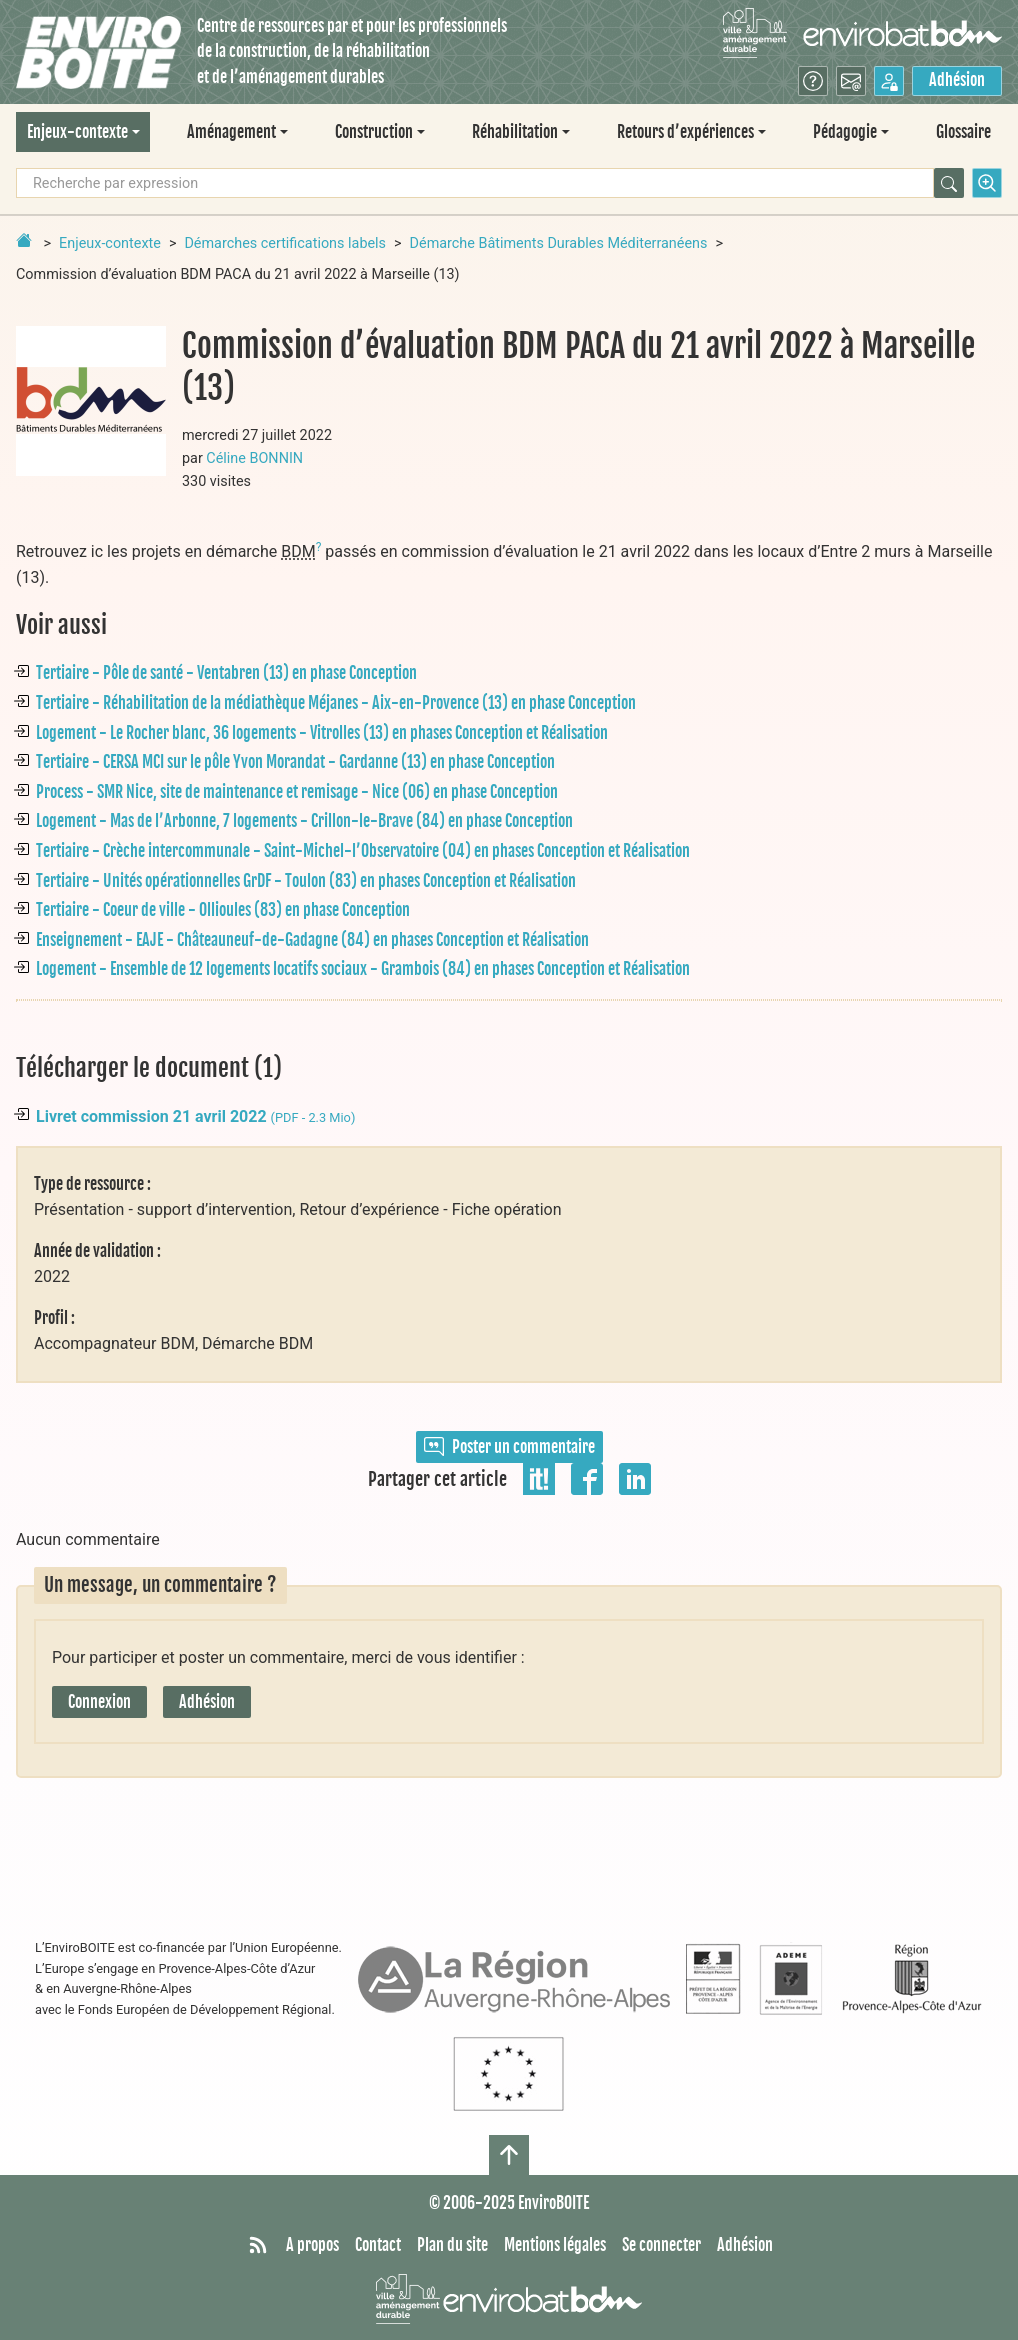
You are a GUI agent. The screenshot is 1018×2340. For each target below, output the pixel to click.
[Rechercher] (949, 183)
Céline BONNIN (254, 458)
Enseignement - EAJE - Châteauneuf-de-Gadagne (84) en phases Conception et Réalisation (312, 940)
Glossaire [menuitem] (963, 132)
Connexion (99, 1702)
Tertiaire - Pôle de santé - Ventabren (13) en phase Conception (226, 673)
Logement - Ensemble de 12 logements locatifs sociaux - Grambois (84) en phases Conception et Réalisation (363, 969)
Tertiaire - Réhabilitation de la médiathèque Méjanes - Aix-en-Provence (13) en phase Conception (336, 703)
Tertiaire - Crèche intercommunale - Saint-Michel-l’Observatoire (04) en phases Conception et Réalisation (363, 851)
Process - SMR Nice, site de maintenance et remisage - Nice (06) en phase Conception (297, 792)
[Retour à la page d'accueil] (24, 240)
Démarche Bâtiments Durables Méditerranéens (559, 243)
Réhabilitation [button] (515, 132)
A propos (312, 2245)
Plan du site (452, 2245)
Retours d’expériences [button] (685, 132)
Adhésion (957, 80)
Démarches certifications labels (285, 243)
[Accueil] (98, 52)
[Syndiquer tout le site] (258, 2246)
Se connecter (661, 2245)
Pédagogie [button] (845, 132)
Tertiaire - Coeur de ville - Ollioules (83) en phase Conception (223, 910)
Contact (378, 2245)
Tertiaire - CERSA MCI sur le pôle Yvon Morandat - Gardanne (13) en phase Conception (295, 762)
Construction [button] (374, 132)
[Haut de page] (509, 2155)
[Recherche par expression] (475, 183)
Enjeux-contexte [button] (77, 132)
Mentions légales (555, 2245)
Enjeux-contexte (110, 243)
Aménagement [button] (231, 132)
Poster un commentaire (509, 1447)
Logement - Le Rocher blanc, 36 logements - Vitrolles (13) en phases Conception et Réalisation (322, 733)
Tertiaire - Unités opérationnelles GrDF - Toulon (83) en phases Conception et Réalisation (306, 881)
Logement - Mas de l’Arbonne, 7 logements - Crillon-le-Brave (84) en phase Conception (304, 821)
